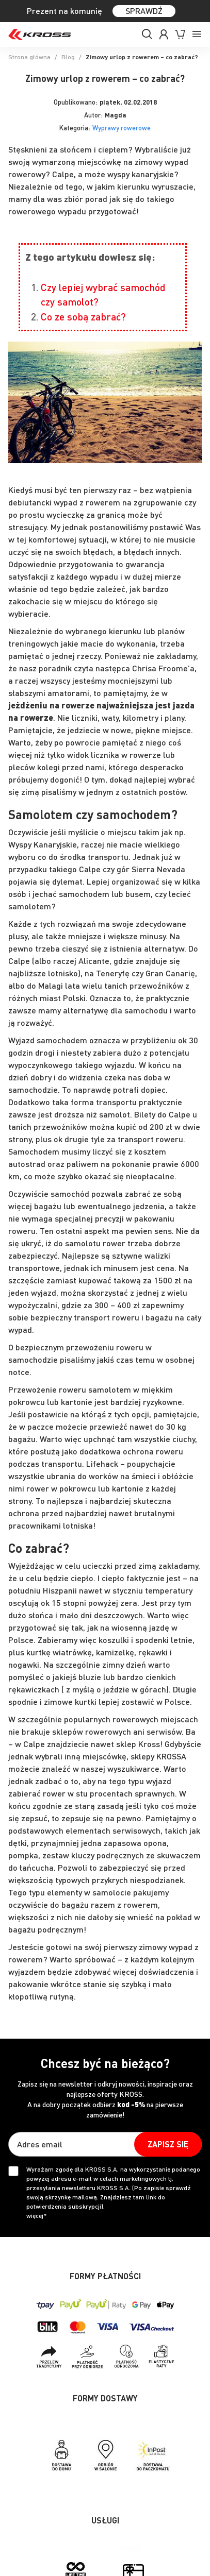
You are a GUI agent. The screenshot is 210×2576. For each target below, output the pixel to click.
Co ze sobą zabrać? (83, 316)
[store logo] (39, 34)
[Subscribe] (168, 2144)
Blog (68, 57)
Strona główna (29, 57)
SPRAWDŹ (144, 10)
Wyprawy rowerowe (121, 127)
